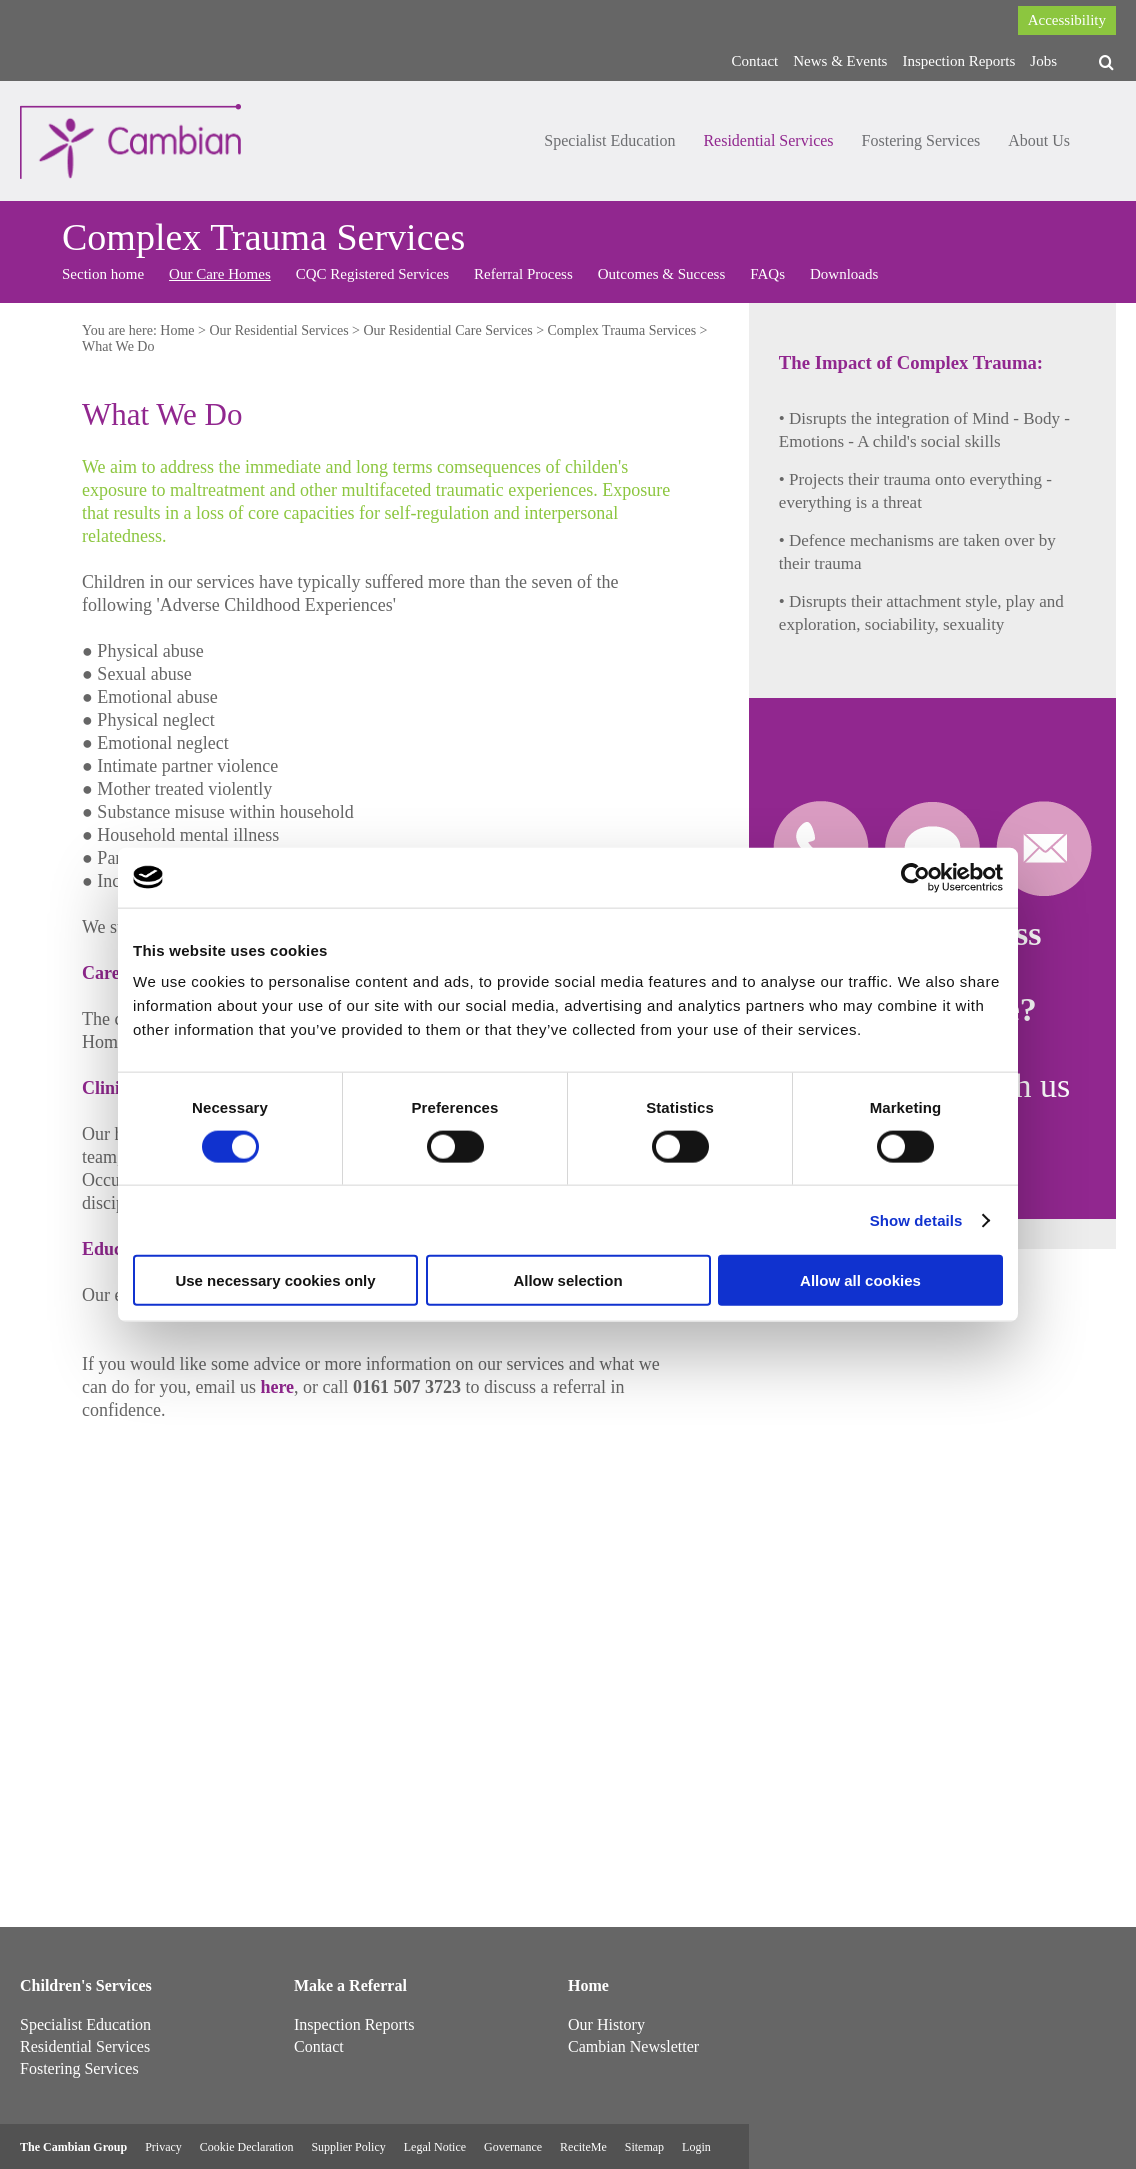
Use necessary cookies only (275, 1280)
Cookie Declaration (247, 2147)
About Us (1039, 140)
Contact (755, 61)
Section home (103, 274)
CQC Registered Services (372, 274)
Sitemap (644, 2147)
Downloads (844, 274)
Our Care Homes (220, 274)
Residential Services (768, 140)
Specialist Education (609, 140)
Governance (513, 2147)
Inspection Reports (958, 61)
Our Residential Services (278, 330)
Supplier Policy (348, 2147)
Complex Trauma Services (622, 330)
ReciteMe (583, 2147)
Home (177, 330)
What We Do (118, 346)
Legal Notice (435, 2147)
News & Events (840, 61)
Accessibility (1067, 20)
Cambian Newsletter (633, 2046)
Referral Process (523, 274)
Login (696, 2147)
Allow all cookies (860, 1280)
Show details (916, 1219)
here (277, 1387)
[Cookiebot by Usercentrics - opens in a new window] (915, 877)
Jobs (1043, 61)
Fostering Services (921, 140)
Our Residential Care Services (448, 330)
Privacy (163, 2147)
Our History (606, 2024)
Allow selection (567, 1280)
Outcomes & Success (661, 274)
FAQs (767, 274)
